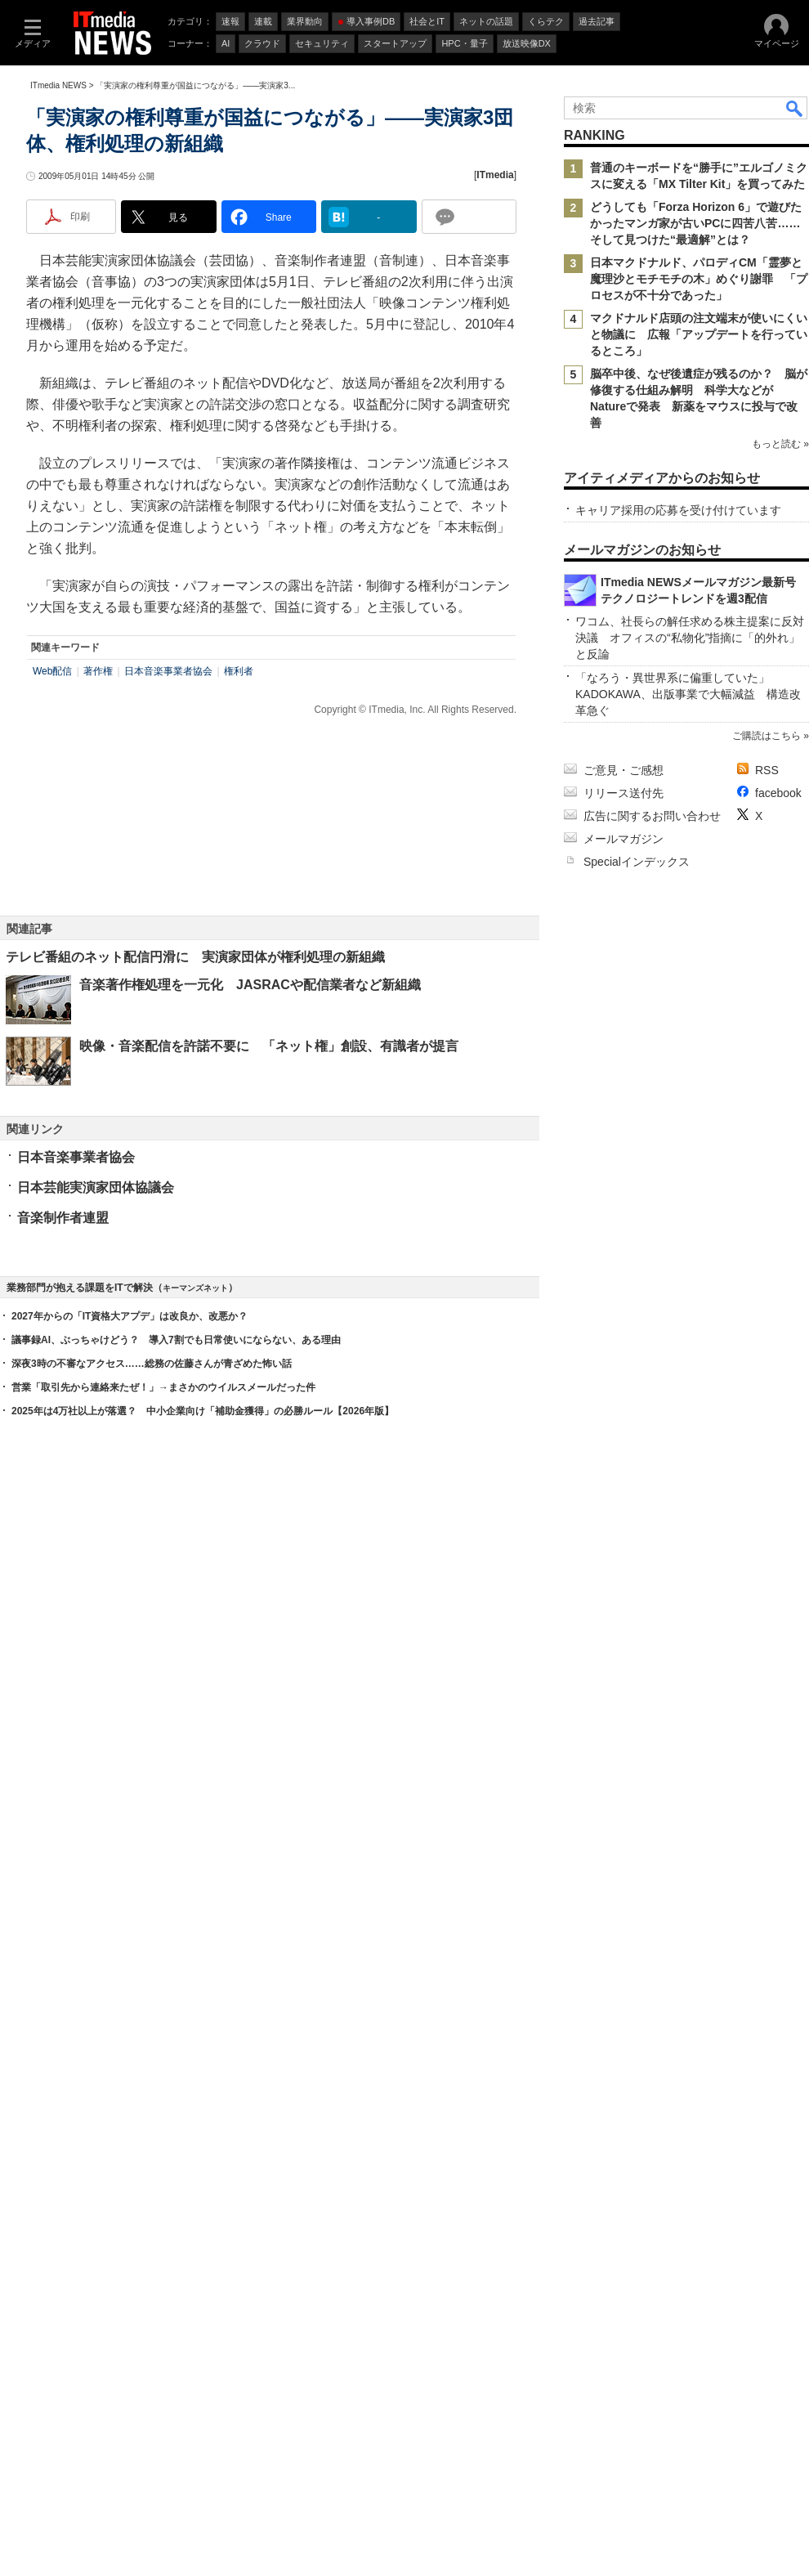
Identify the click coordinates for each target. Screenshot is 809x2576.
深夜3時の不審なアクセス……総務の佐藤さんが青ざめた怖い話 (151, 1363)
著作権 (98, 671)
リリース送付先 (623, 793)
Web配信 (52, 671)
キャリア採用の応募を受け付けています (678, 510)
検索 (795, 107)
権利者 (238, 671)
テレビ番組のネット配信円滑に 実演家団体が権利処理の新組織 (195, 957)
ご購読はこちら (766, 735)
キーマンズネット (195, 1288)
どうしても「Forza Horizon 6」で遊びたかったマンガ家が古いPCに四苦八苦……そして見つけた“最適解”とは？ (696, 223)
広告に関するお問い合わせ (652, 815)
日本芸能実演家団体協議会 (95, 1187)
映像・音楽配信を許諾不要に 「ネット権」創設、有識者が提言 (268, 1046)
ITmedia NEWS (58, 85)
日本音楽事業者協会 (168, 671)
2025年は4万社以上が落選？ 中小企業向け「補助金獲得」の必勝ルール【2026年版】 (202, 1411)
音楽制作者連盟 (63, 1218)
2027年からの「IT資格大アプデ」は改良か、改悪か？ (129, 1316)
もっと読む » (780, 444)
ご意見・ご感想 (623, 770)
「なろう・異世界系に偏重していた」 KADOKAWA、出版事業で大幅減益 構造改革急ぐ (688, 694)
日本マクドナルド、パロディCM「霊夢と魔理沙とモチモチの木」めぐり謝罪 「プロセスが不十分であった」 (698, 279)
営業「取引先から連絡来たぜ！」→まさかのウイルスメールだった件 (163, 1387)
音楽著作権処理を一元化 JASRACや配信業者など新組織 (250, 985)
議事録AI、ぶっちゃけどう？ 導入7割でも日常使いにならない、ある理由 (176, 1340)
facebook (778, 793)
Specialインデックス (636, 861)
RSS (767, 770)
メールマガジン (623, 838)
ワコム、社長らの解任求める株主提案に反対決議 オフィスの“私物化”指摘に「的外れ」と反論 (689, 638)
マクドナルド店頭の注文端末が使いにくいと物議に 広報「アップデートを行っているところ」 (698, 334)
